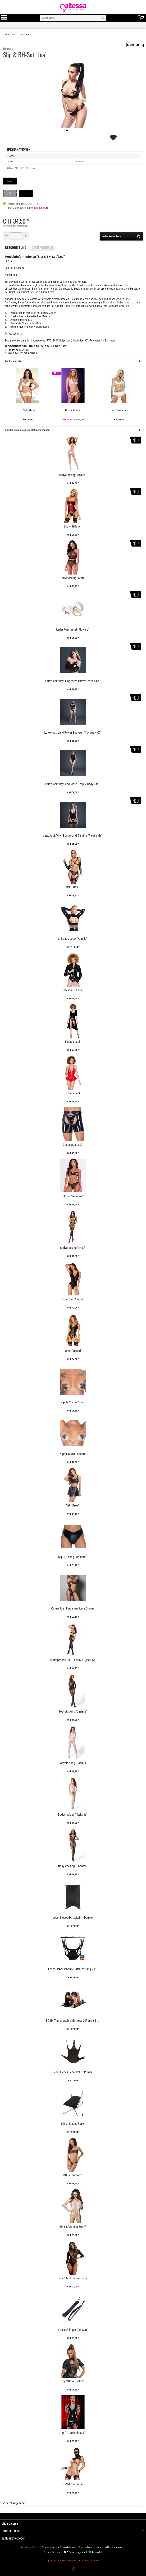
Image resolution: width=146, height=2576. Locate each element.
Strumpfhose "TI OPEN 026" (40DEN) (72, 1660)
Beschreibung (15, 248)
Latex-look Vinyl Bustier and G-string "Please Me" (72, 835)
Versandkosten (66, 2547)
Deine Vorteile (42, 248)
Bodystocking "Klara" (72, 578)
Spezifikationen (18, 149)
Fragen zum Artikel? (17, 350)
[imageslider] (67, 130)
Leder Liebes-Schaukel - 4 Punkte (73, 1917)
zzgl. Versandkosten (21, 226)
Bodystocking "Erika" (72, 1248)
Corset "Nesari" (72, 1351)
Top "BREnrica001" (72, 2381)
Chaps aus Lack (72, 1144)
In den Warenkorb (121, 236)
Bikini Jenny (72, 410)
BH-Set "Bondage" (73, 2484)
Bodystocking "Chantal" (72, 1866)
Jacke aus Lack (72, 990)
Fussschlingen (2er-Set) (72, 2330)
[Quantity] (16, 235)
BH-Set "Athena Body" (73, 2226)
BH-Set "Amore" (72, 2175)
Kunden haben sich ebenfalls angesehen (27, 430)
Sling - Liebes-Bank (72, 2123)
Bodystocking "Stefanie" (72, 1814)
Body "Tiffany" (72, 526)
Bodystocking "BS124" (72, 475)
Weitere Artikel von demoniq (21, 352)
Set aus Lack (72, 1041)
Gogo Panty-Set (118, 410)
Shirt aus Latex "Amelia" (72, 938)
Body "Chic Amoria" (72, 1299)
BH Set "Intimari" (72, 1196)
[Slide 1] (71, 130)
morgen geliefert (38, 207)
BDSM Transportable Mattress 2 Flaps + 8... (72, 2020)
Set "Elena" (72, 1505)
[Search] (102, 18)
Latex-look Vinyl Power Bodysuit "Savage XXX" (72, 732)
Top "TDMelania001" (72, 2433)
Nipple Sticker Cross (73, 1402)
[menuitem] (4, 18)
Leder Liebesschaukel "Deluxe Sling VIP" (72, 1969)
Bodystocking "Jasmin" (72, 1711)
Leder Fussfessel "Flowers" (72, 629)
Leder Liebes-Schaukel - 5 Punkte (73, 2072)
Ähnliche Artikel (13, 361)
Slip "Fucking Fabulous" (72, 1557)
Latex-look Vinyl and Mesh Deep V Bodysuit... (72, 784)
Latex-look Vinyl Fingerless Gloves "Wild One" (72, 681)
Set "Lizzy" (72, 887)
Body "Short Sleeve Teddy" (73, 2278)
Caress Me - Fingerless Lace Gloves (72, 1608)
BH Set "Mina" (27, 410)
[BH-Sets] (24, 34)
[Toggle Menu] (4, 19)
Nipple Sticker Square (72, 1454)
